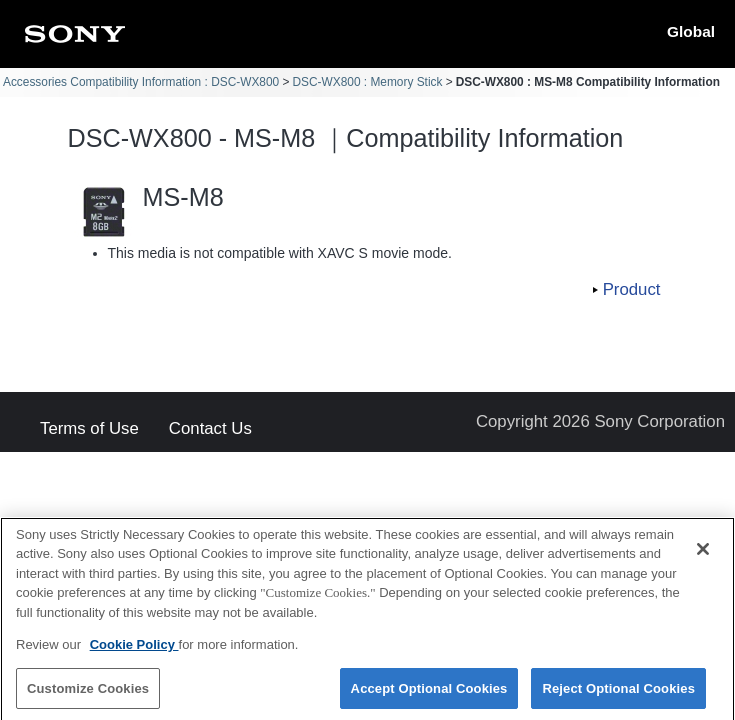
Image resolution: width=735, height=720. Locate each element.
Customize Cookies (88, 697)
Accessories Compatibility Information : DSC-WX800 (141, 82)
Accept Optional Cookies (429, 697)
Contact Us (210, 429)
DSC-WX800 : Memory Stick (367, 82)
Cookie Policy (134, 654)
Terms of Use (89, 429)
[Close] (703, 558)
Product (632, 289)
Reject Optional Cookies (618, 697)
